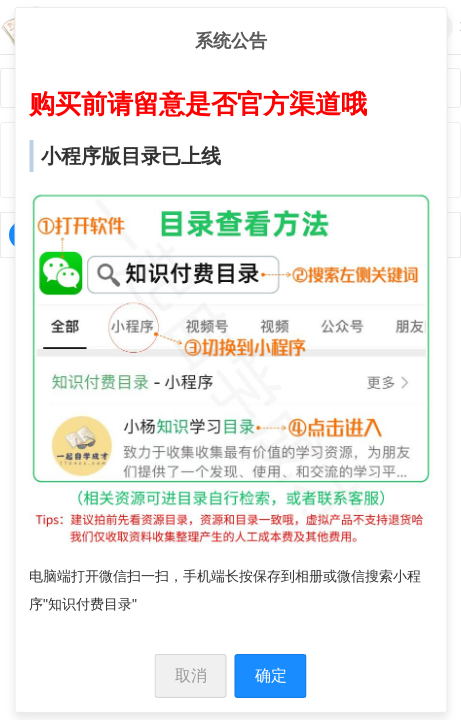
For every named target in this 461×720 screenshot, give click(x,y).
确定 (271, 675)
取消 (191, 675)
